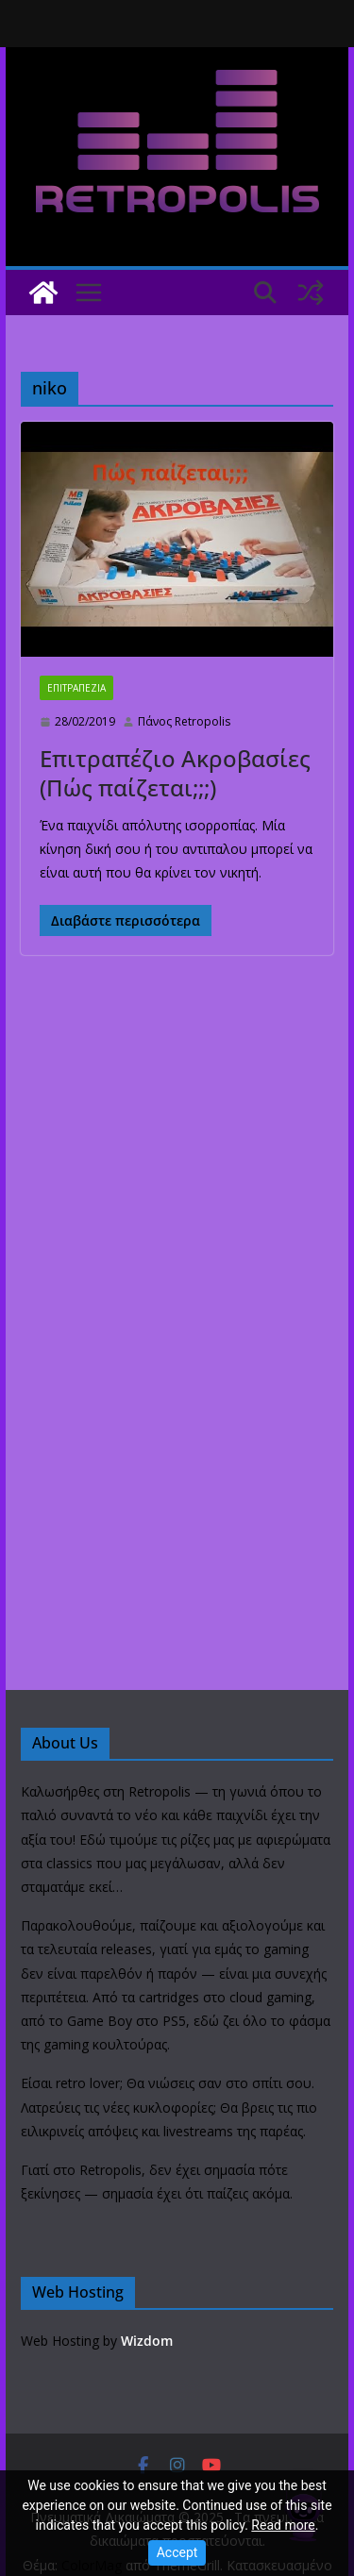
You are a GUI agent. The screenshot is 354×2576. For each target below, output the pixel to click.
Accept (177, 2552)
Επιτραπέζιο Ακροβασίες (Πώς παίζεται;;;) (175, 773)
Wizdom (147, 2341)
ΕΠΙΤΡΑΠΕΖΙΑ (76, 687)
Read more (282, 2525)
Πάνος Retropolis (184, 721)
